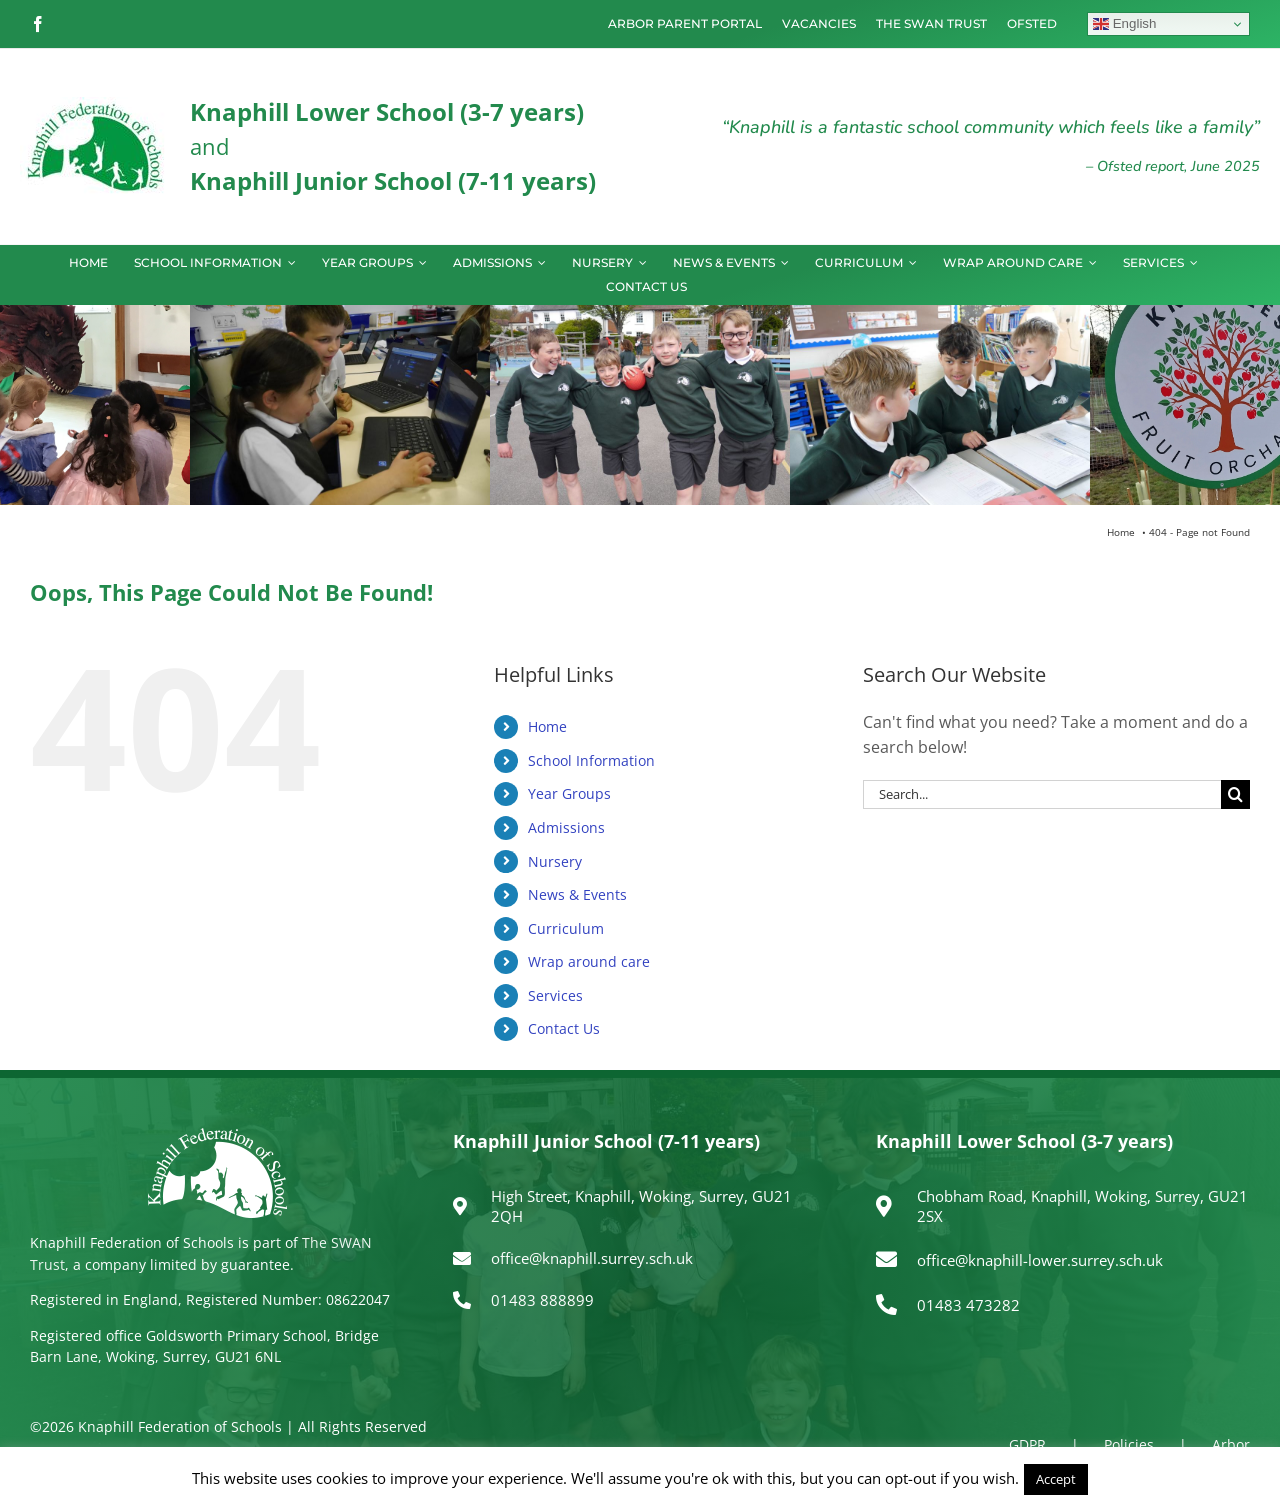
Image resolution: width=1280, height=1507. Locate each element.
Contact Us (564, 1028)
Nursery (555, 861)
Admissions (566, 827)
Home (547, 726)
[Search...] (1042, 794)
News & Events (577, 894)
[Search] (1235, 794)
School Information (591, 760)
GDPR (1027, 1444)
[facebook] (38, 24)
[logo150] (95, 105)
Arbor (1231, 1444)
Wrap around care (589, 961)
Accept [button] (1056, 1479)
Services (555, 995)
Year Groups (569, 793)
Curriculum (566, 928)
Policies (1129, 1444)
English (1124, 24)
